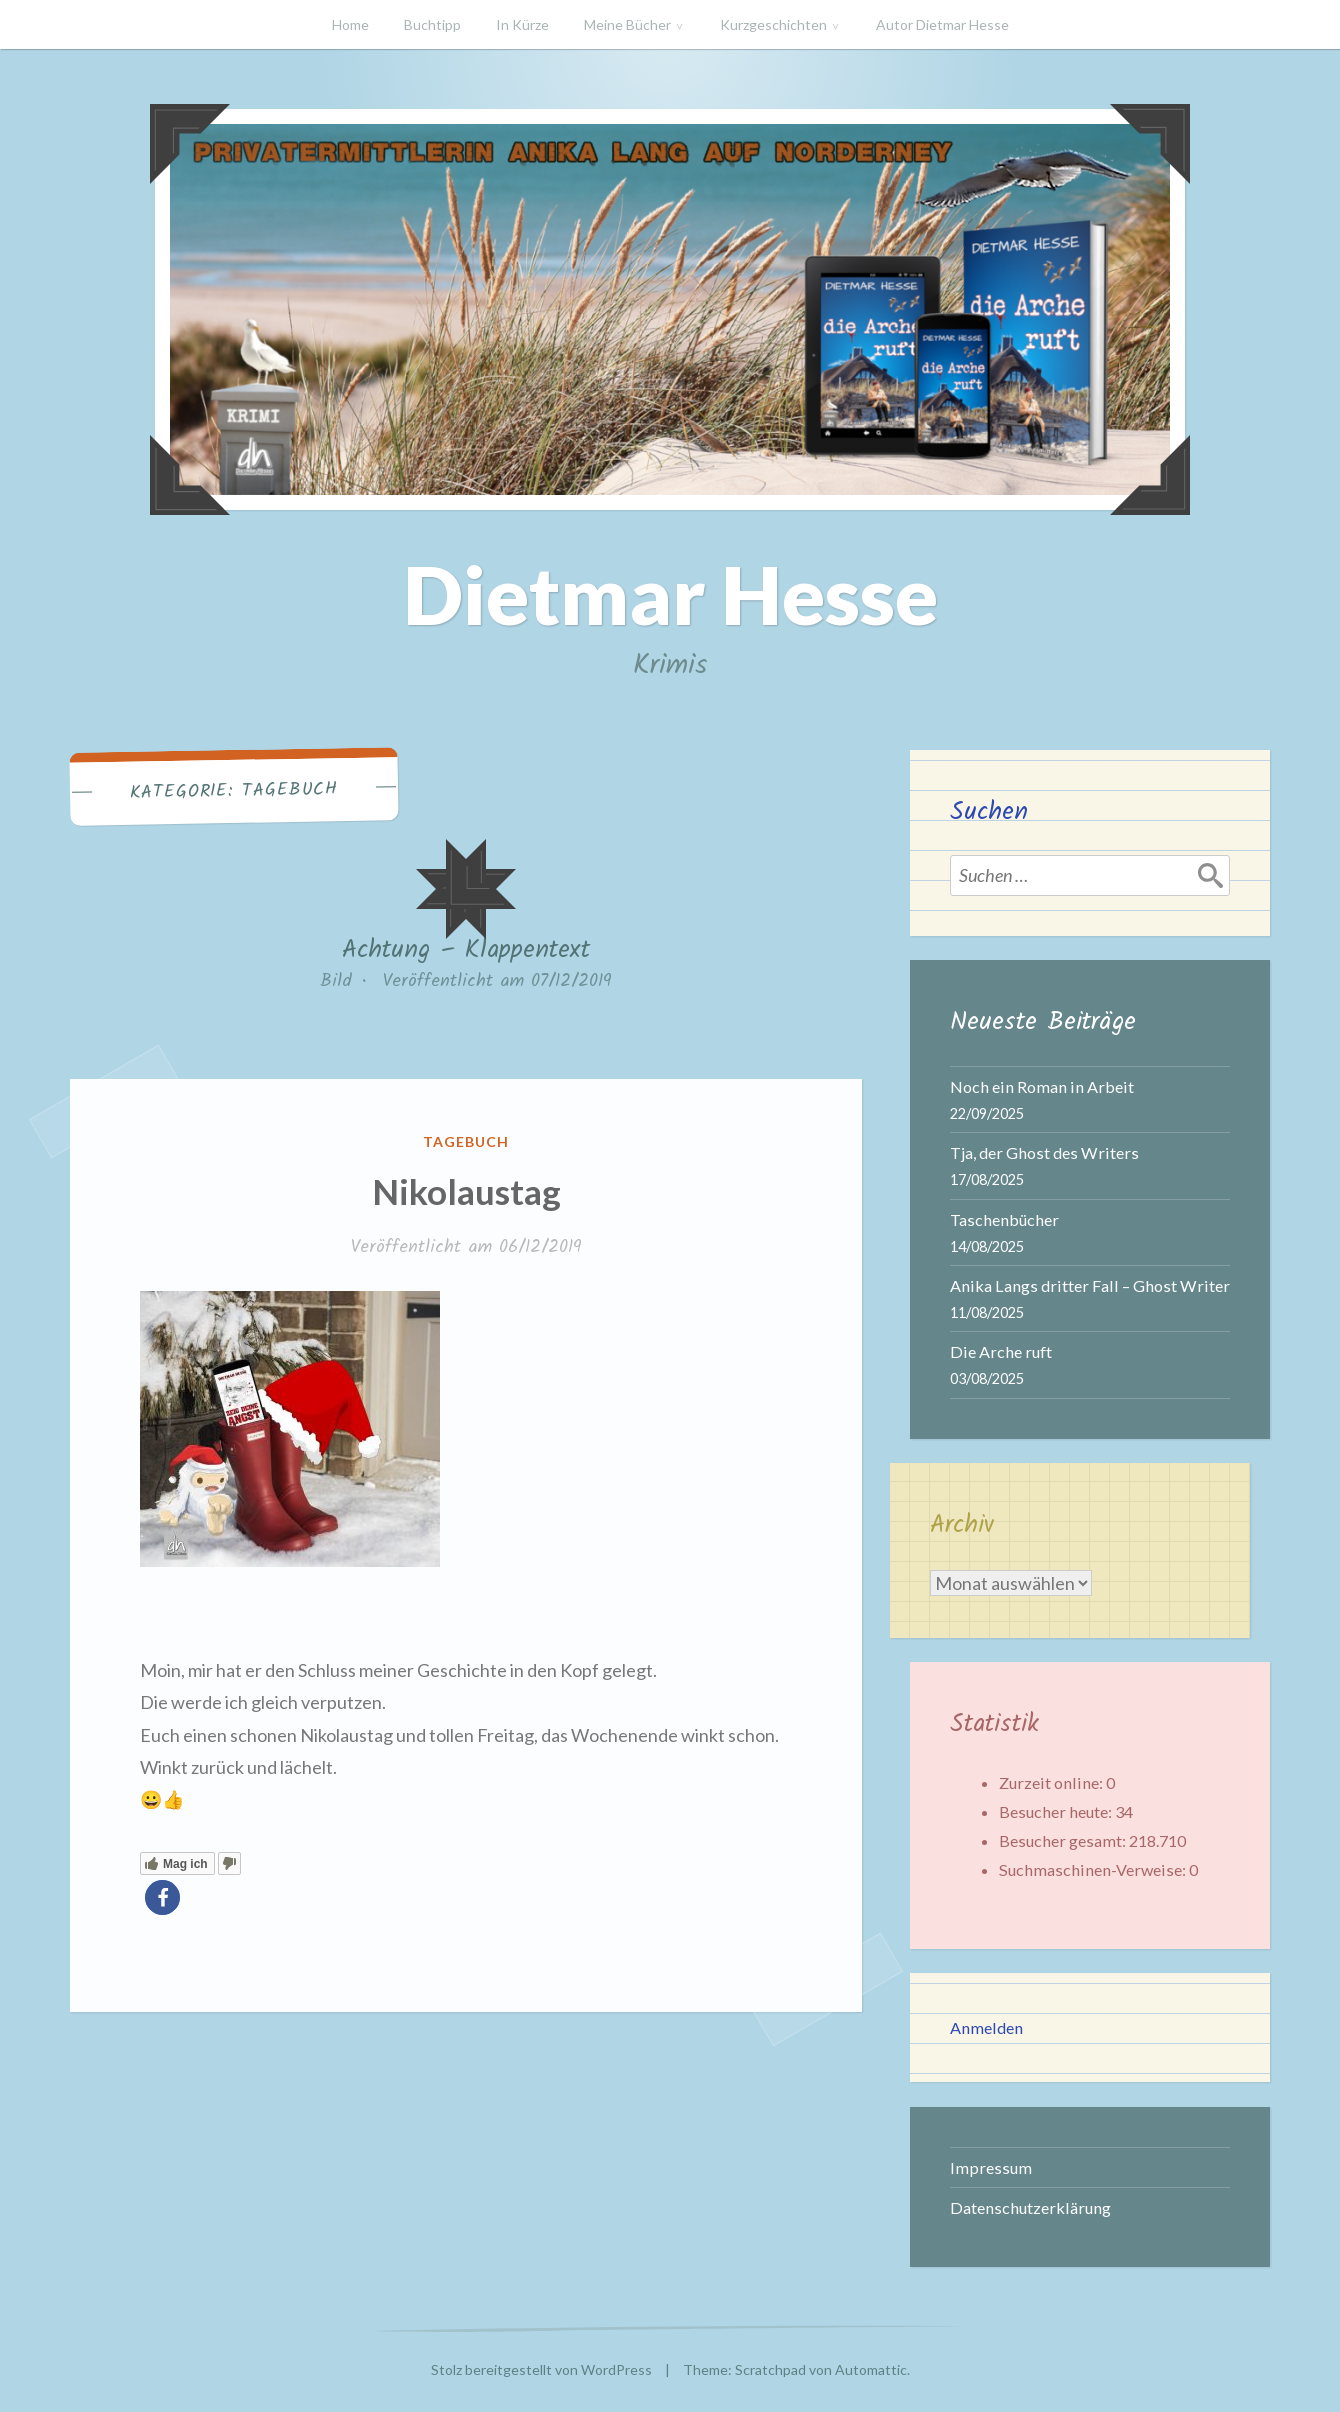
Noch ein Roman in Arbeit (1042, 1086)
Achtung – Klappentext (466, 950)
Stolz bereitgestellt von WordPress (541, 2369)
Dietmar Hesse (670, 594)
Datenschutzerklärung (1030, 2207)
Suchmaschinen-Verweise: (1094, 1869)
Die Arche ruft (1001, 1351)
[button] (162, 1897)
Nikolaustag (466, 1191)
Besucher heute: (1057, 1811)
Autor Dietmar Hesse (942, 24)
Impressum (991, 2167)
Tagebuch (466, 1141)
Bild (336, 981)
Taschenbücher (1004, 1219)
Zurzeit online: (1052, 1782)
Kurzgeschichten (773, 24)
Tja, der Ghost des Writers (1044, 1152)
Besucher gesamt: (1064, 1840)
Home (350, 24)
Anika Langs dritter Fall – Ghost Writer (1090, 1285)
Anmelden (986, 2027)
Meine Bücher (627, 24)
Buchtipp (432, 24)
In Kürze (522, 24)
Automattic (871, 2369)
